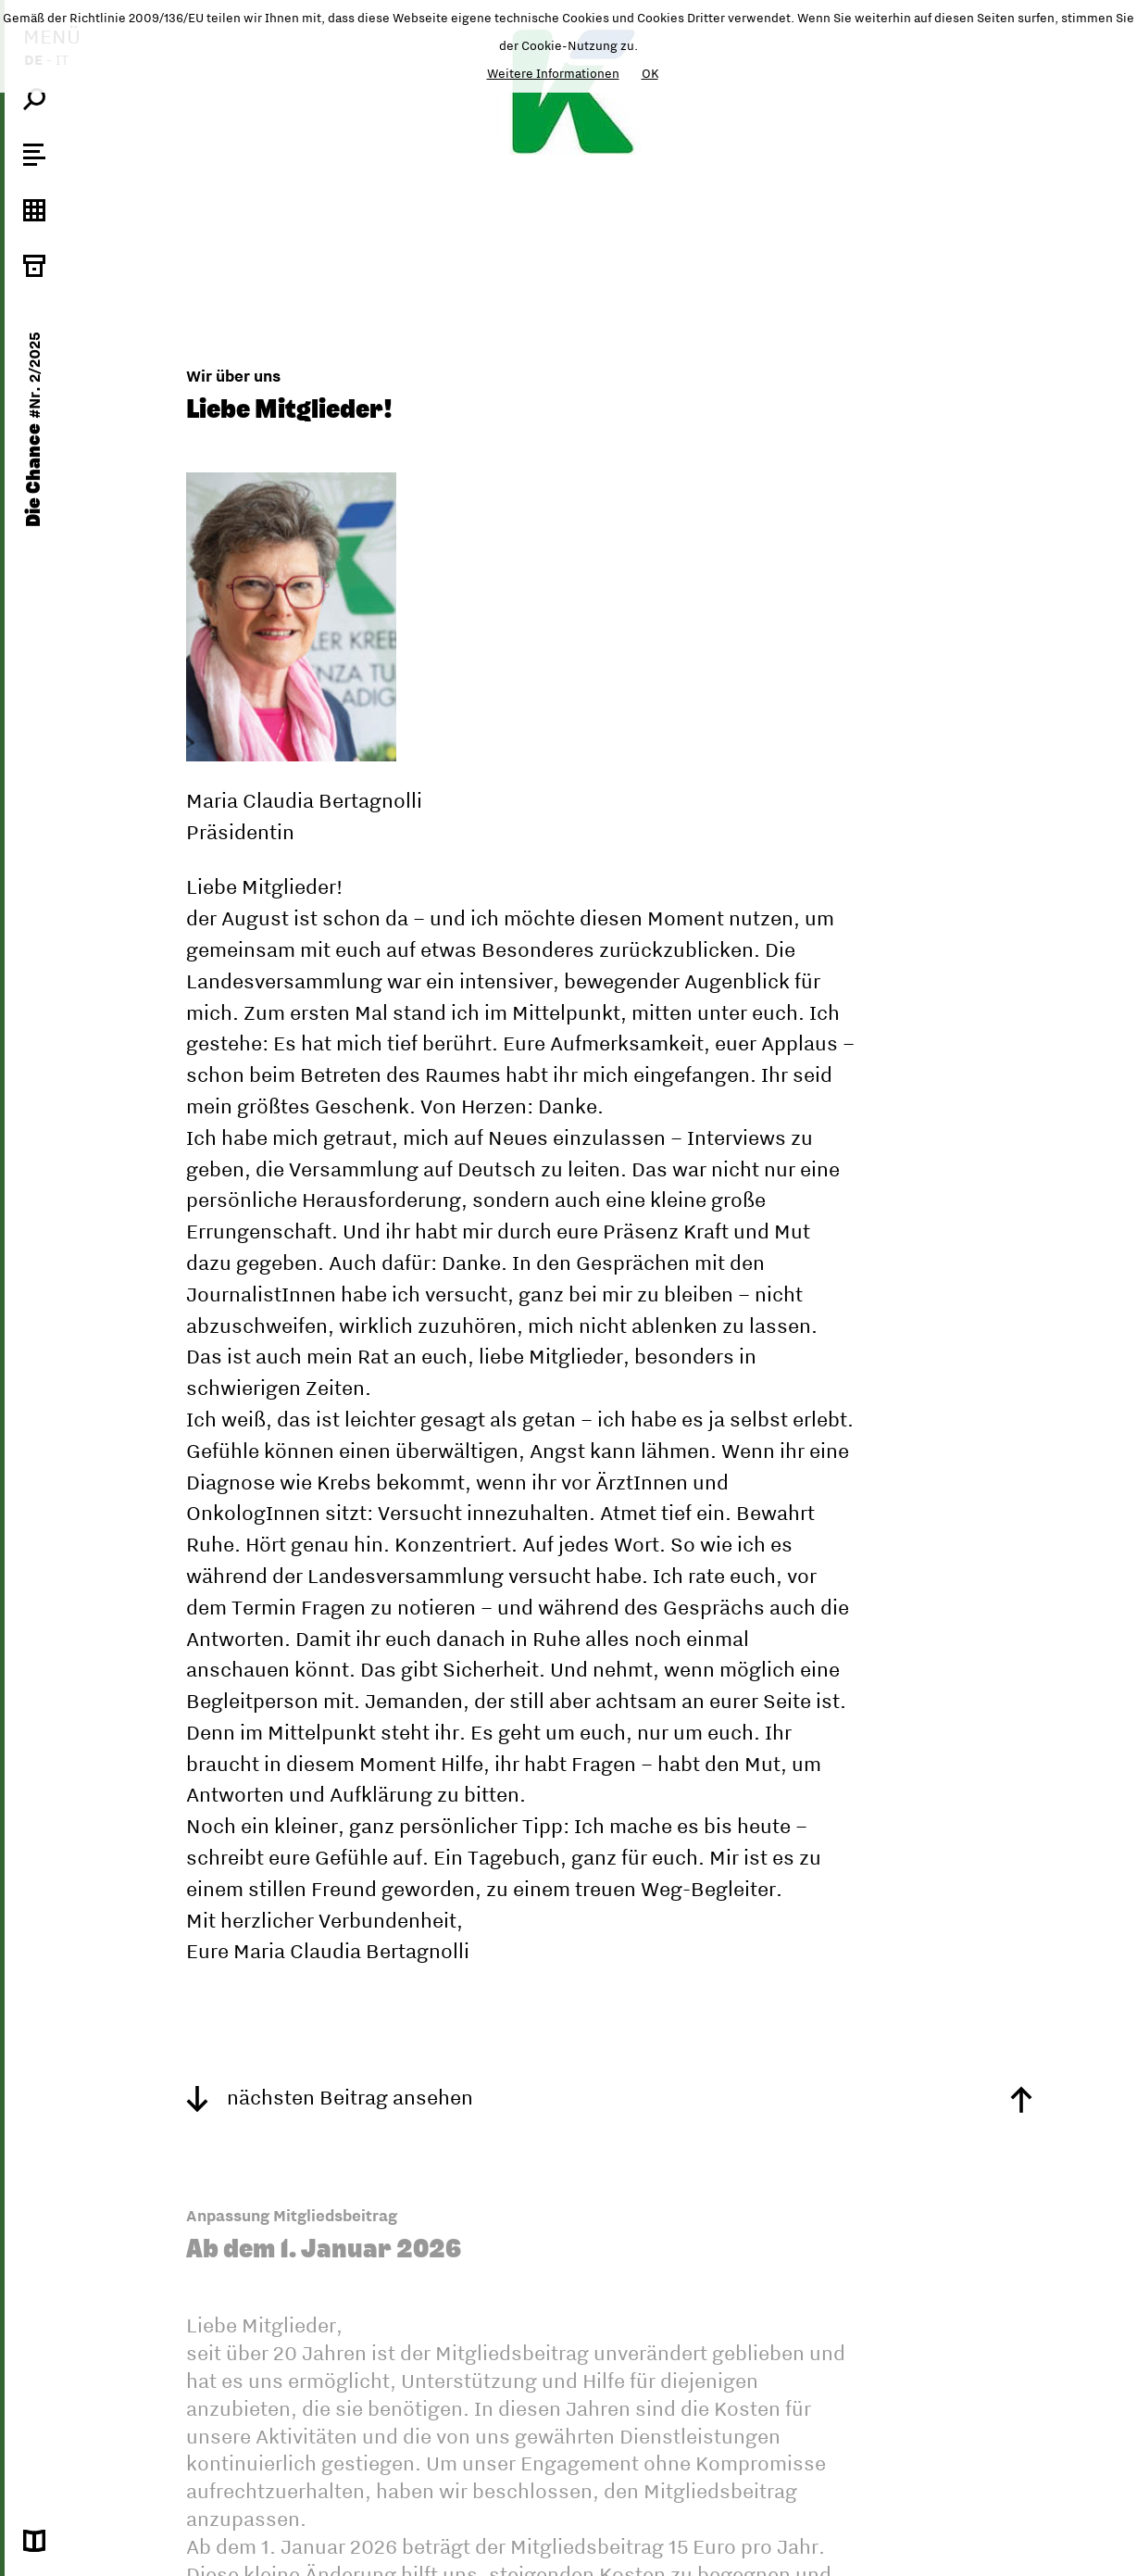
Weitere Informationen (553, 73)
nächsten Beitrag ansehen (329, 2097)
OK (650, 73)
